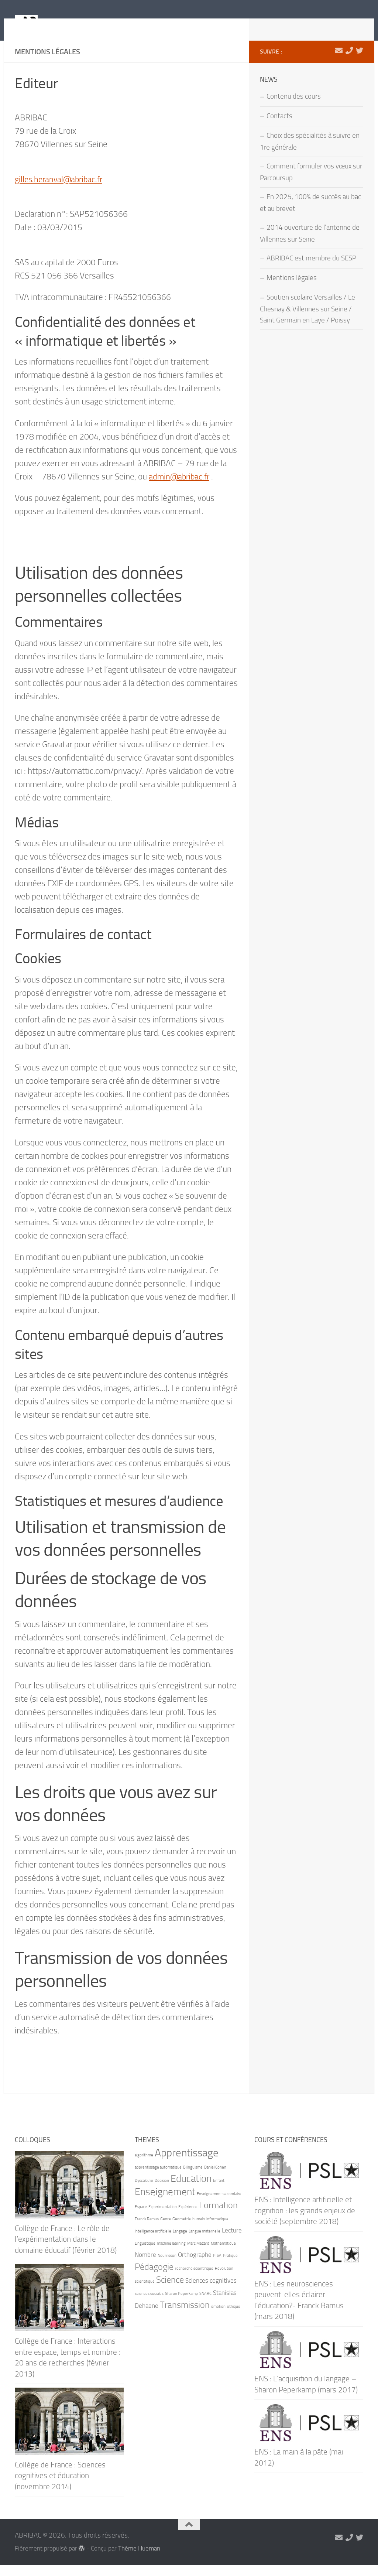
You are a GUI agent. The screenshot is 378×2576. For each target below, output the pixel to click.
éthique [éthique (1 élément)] (233, 2317)
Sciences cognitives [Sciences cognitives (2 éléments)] (211, 2291)
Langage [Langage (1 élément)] (180, 2242)
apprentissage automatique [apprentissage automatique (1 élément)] (158, 2178)
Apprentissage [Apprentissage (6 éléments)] (187, 2164)
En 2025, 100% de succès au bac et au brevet (310, 214)
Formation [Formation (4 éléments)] (218, 2216)
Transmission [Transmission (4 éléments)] (185, 2315)
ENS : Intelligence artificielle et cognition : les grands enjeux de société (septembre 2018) (304, 2221)
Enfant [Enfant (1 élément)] (218, 2191)
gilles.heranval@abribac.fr (60, 190)
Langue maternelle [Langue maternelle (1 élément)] (204, 2242)
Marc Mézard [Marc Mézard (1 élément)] (198, 2254)
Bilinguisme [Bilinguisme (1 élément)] (193, 2178)
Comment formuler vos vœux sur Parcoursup (311, 183)
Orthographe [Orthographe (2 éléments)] (195, 2265)
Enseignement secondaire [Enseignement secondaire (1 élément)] (219, 2205)
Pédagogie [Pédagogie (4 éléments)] (154, 2277)
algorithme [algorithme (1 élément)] (144, 2166)
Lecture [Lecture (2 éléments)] (232, 2241)
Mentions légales (292, 289)
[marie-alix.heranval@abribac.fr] (339, 61)
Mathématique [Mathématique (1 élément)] (223, 2254)
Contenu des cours (294, 107)
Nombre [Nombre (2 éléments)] (145, 2265)
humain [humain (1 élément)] (198, 2230)
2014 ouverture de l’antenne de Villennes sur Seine (310, 244)
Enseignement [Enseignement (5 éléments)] (165, 2203)
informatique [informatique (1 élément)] (217, 2230)
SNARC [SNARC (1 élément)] (205, 2304)
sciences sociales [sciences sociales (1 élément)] (149, 2304)
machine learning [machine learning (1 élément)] (171, 2254)
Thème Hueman (139, 2559)
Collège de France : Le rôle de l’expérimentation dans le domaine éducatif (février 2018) (66, 2250)
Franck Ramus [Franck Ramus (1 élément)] (147, 2230)
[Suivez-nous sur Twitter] (359, 61)
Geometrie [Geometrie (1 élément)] (181, 2230)
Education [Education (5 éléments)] (191, 2190)
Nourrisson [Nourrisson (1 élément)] (167, 2266)
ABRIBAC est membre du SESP (311, 269)
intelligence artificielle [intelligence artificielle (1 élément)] (153, 2242)
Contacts (279, 127)
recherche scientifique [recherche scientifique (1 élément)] (194, 2279)
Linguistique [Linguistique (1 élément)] (145, 2254)
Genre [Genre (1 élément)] (165, 2230)
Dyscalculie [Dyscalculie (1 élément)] (144, 2191)
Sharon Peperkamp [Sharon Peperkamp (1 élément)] (181, 2304)
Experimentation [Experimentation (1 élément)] (162, 2217)
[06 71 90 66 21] (349, 61)
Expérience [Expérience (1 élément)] (187, 2217)
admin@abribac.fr (180, 488)
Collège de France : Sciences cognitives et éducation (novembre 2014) (60, 2486)
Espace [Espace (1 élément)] (141, 2217)
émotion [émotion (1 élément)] (218, 2317)
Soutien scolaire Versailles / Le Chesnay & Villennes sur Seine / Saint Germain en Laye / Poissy (307, 319)
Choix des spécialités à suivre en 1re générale (310, 153)
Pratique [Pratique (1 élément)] (230, 2266)
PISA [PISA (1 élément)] (217, 2266)
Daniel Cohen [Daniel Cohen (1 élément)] (215, 2178)
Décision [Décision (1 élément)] (162, 2191)
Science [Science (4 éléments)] (170, 2290)
